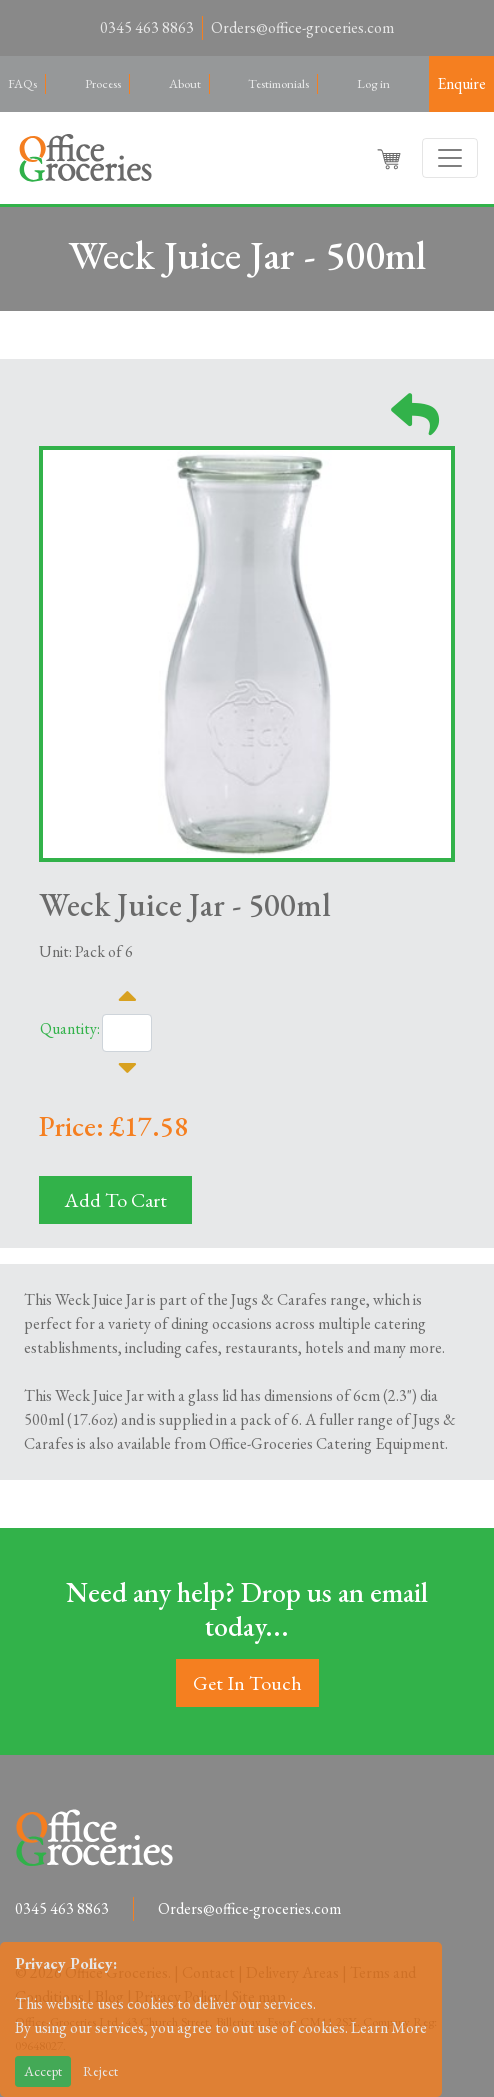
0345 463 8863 (147, 27)
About (185, 83)
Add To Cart (115, 1200)
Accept (43, 2071)
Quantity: (70, 1028)
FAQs (22, 83)
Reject (100, 2071)
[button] (391, 158)
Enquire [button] (461, 83)
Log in (373, 83)
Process (103, 83)
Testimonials (278, 83)
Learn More (389, 2027)
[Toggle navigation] (450, 158)
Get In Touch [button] (247, 1683)
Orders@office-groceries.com (302, 27)
